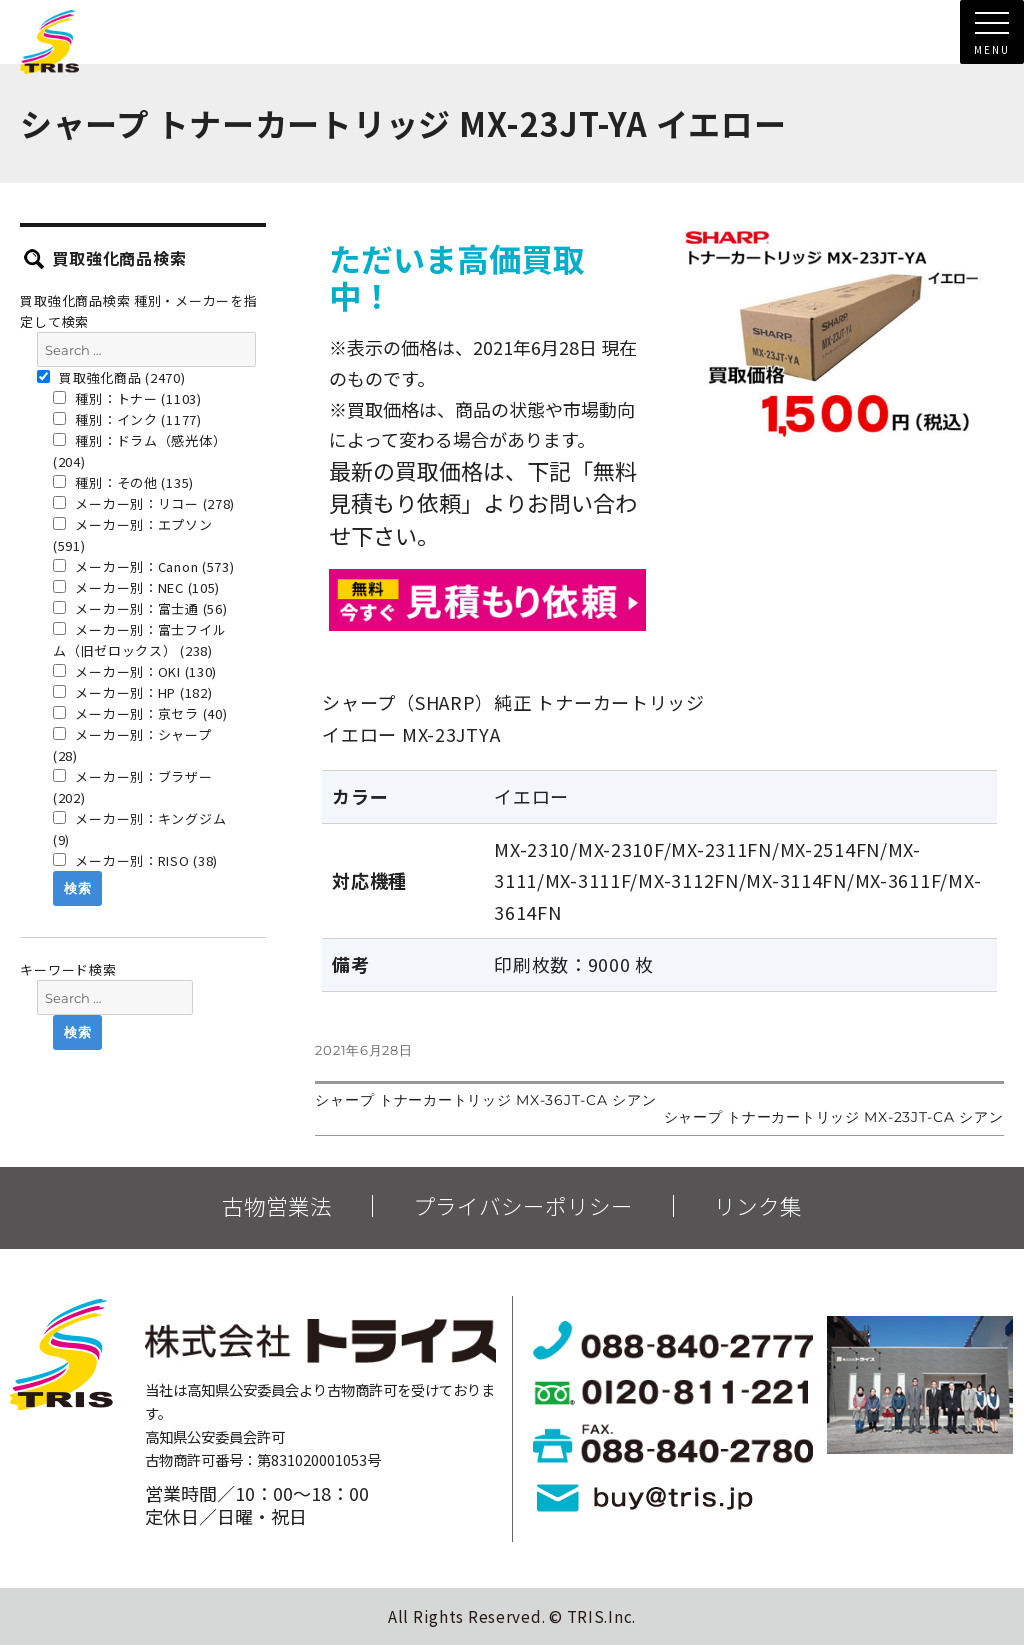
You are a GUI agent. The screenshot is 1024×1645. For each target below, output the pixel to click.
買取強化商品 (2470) (111, 377)
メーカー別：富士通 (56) (140, 608)
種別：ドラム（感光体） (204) (139, 451)
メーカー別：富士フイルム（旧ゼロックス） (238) (139, 640)
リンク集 (758, 1206)
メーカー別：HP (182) (133, 692)
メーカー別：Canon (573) (144, 566)
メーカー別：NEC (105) (136, 587)
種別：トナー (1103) (127, 398)
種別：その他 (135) (123, 482)
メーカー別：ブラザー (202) (133, 787)
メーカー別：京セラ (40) (140, 713)
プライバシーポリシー (523, 1206)
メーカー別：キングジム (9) (139, 829)
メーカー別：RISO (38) (135, 860)
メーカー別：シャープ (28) (132, 745)
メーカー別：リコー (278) (144, 503)
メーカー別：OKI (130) (135, 671)
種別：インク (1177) (127, 419)
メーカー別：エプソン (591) (133, 535)
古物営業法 (277, 1206)
